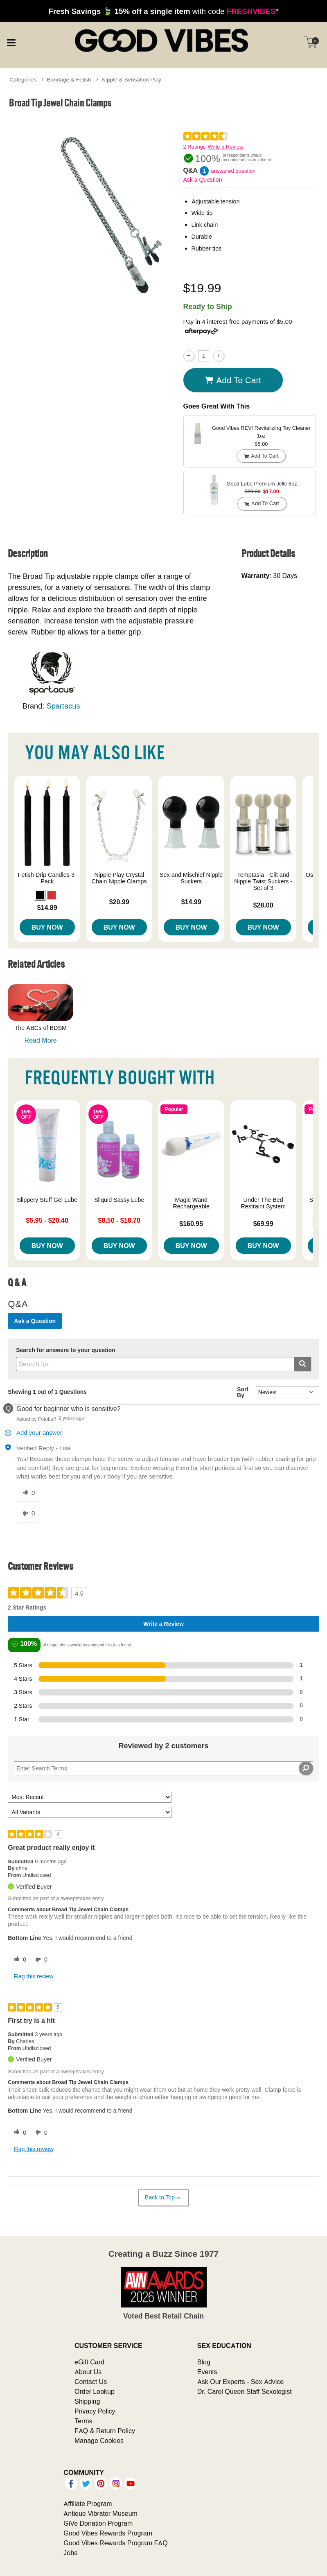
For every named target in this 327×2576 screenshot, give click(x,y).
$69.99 (263, 1223)
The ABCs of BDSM (40, 1028)
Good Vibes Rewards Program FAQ (115, 2543)
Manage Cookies (99, 2440)
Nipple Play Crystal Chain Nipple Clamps (119, 878)
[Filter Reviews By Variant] (89, 1812)
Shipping (87, 2401)
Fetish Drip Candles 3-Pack (47, 878)
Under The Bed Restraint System (263, 1203)
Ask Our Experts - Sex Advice (240, 2381)
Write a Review (225, 147)
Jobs (70, 2553)
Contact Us (90, 2381)
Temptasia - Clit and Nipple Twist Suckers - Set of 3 (263, 881)
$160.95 (191, 1223)
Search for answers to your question (65, 1350)
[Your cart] (310, 42)
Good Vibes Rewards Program (107, 2533)
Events (207, 2372)
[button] (40, 895)
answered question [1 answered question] (233, 171)
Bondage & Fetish (69, 79)
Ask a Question (202, 179)
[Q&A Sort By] (287, 1392)
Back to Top (163, 2197)
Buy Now (47, 927)
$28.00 (263, 905)
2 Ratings (194, 147)
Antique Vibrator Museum (100, 2513)
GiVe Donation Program (98, 2523)
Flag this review (33, 1976)
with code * (163, 11)
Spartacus (63, 706)
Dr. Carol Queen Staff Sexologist (244, 2391)
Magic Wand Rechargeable (191, 1203)
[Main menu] (11, 42)
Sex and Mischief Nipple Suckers (191, 878)
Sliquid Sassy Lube (119, 1199)
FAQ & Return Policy (104, 2431)
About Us (87, 2372)
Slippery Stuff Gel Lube (47, 1199)
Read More (41, 1040)
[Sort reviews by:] (89, 1797)
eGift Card (89, 2362)
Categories (22, 79)
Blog (203, 2362)
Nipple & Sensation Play (131, 79)
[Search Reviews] (163, 1768)
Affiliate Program (87, 2503)
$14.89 (47, 907)
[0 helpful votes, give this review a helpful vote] (18, 1960)
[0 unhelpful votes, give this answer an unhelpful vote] (27, 1514)
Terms (83, 2421)
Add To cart (233, 380)
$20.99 (119, 902)
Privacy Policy (94, 2411)
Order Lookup (94, 2391)
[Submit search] (302, 1364)
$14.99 (191, 902)
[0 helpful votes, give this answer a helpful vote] (27, 1493)
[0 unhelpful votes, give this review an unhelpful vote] (39, 1960)
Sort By (242, 1392)
